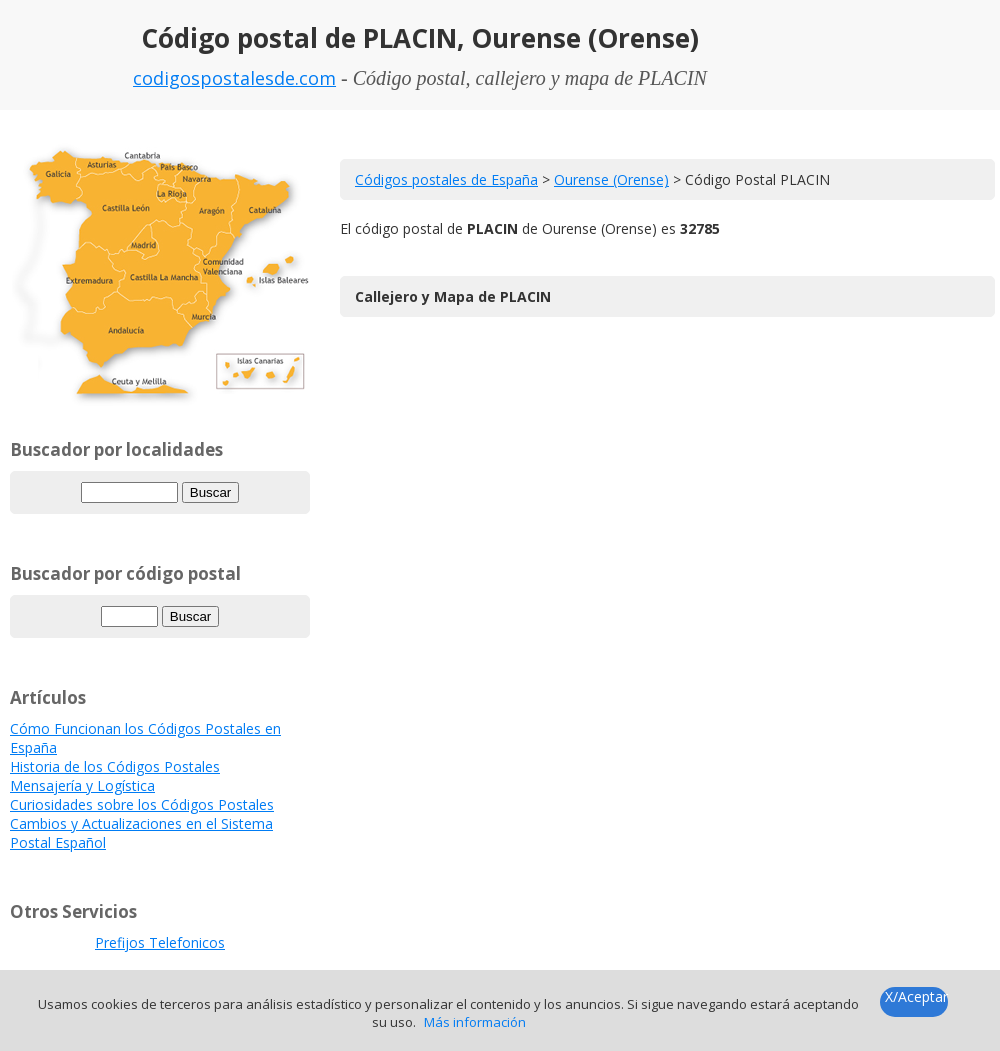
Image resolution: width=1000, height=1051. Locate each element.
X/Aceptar (916, 996)
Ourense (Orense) (611, 179)
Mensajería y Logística (82, 785)
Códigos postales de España (446, 179)
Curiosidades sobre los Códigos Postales (142, 804)
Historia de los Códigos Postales (115, 766)
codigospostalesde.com (234, 78)
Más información (475, 1022)
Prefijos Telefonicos (160, 942)
